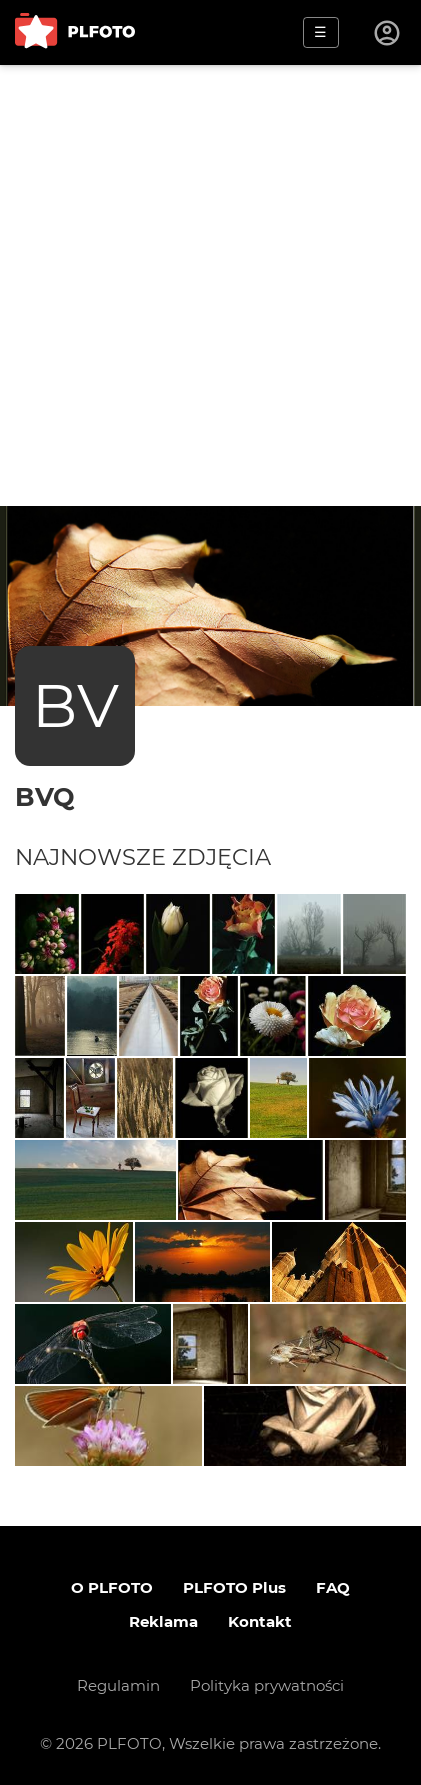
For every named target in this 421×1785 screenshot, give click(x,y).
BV (75, 705)
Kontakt (260, 1621)
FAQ (333, 1587)
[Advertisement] (210, 285)
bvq (45, 796)
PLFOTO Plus (234, 1587)
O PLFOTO (112, 1587)
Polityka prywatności (267, 1685)
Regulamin (118, 1685)
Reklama (163, 1621)
